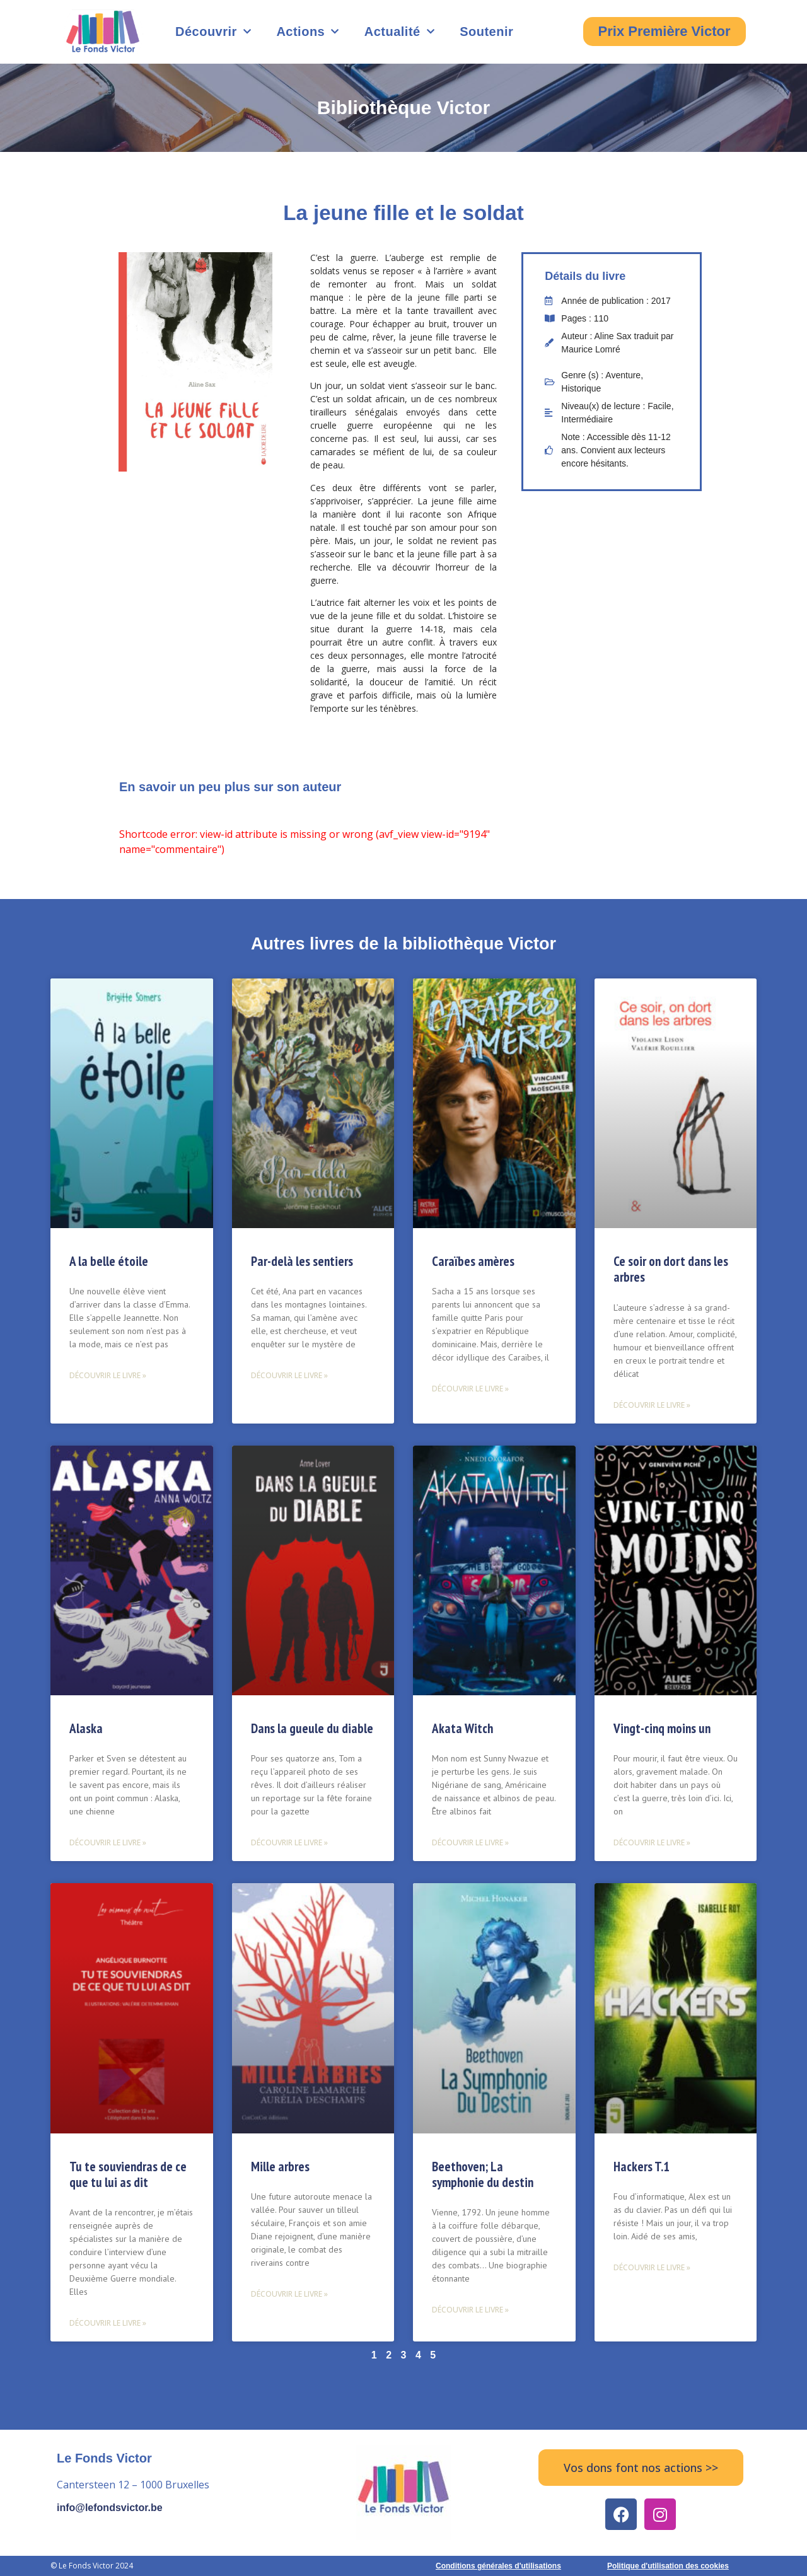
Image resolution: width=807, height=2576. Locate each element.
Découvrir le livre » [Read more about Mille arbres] (289, 2294)
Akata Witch (462, 1728)
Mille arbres (280, 2166)
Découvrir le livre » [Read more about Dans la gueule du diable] (289, 1842)
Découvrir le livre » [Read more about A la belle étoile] (107, 1375)
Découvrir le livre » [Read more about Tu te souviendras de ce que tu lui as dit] (107, 2323)
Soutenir (486, 31)
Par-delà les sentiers (302, 1261)
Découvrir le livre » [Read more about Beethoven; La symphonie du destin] (470, 2309)
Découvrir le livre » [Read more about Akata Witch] (470, 1842)
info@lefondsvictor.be (110, 2507)
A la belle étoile (108, 1261)
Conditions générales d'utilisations (498, 2565)
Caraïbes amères (473, 1261)
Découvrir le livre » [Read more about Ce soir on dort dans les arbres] (651, 1405)
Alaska (86, 1728)
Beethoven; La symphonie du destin (482, 2174)
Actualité (399, 31)
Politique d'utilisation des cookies (668, 2565)
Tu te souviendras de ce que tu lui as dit (128, 2174)
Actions (307, 31)
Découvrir (213, 31)
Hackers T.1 (641, 2166)
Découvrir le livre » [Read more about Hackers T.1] (651, 2267)
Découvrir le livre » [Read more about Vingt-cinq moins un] (651, 1842)
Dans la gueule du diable (312, 1728)
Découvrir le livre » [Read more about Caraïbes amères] (470, 1388)
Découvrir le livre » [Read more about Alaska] (107, 1842)
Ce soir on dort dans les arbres (670, 1269)
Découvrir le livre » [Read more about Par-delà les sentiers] (289, 1375)
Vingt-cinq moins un (662, 1728)
